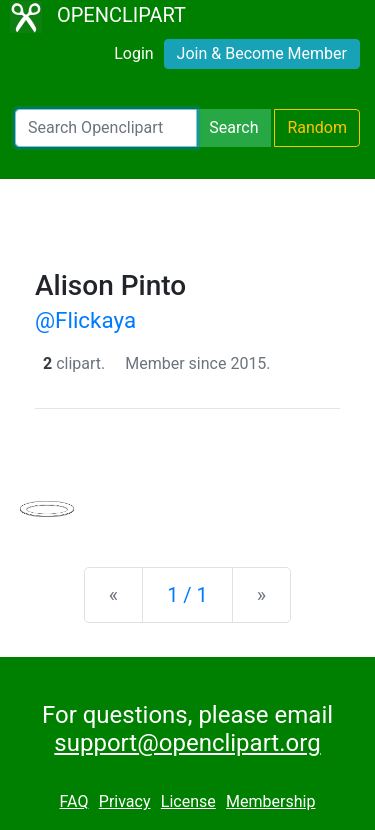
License (188, 801)
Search (233, 127)
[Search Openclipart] (106, 128)
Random (317, 127)
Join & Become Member (262, 53)
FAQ (74, 801)
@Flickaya (85, 320)
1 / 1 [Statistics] (187, 595)
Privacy (125, 801)
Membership (270, 801)
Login (133, 53)
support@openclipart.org (187, 743)
